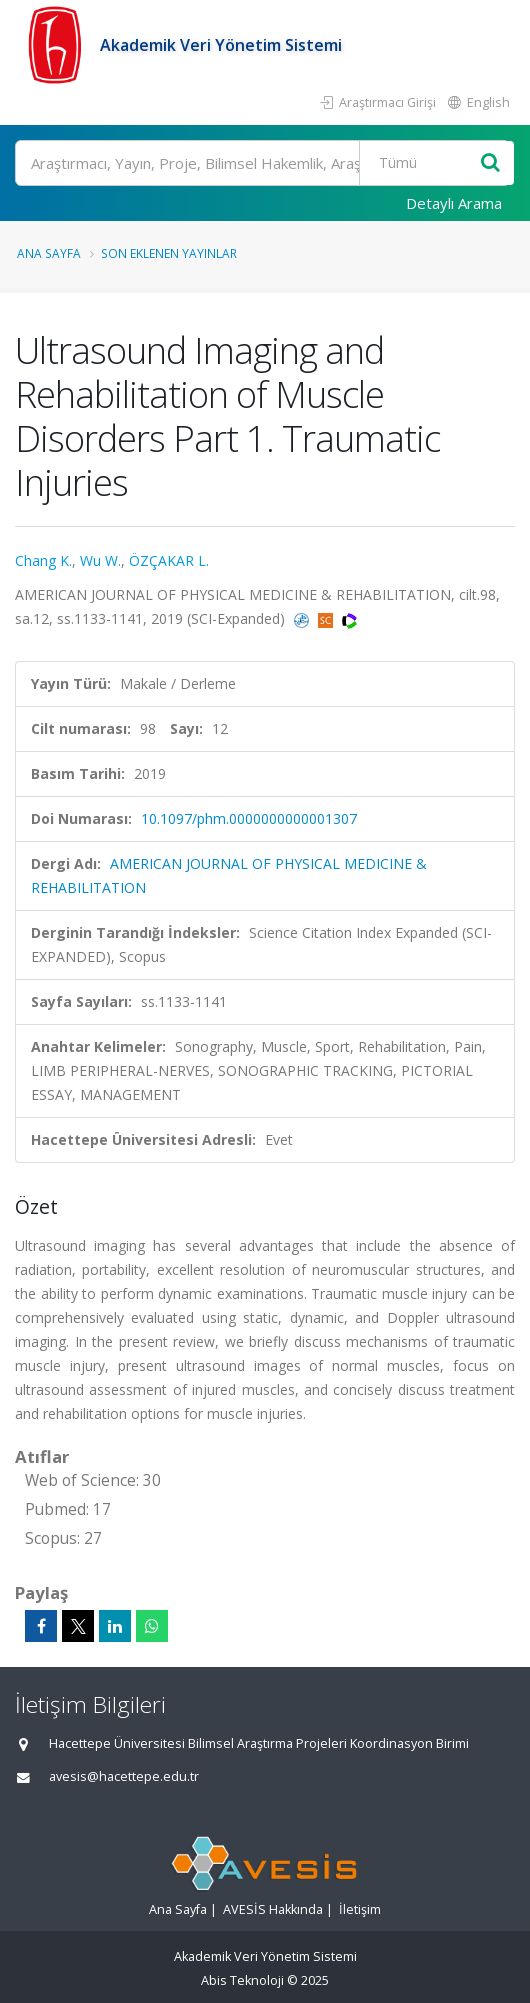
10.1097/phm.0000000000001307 (249, 818)
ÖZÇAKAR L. (169, 560)
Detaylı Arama (454, 203)
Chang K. (43, 560)
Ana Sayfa (49, 253)
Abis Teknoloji (242, 1980)
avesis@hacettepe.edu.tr (124, 1776)
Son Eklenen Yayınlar (169, 253)
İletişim (360, 1909)
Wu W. (100, 560)
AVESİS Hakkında (273, 1909)
